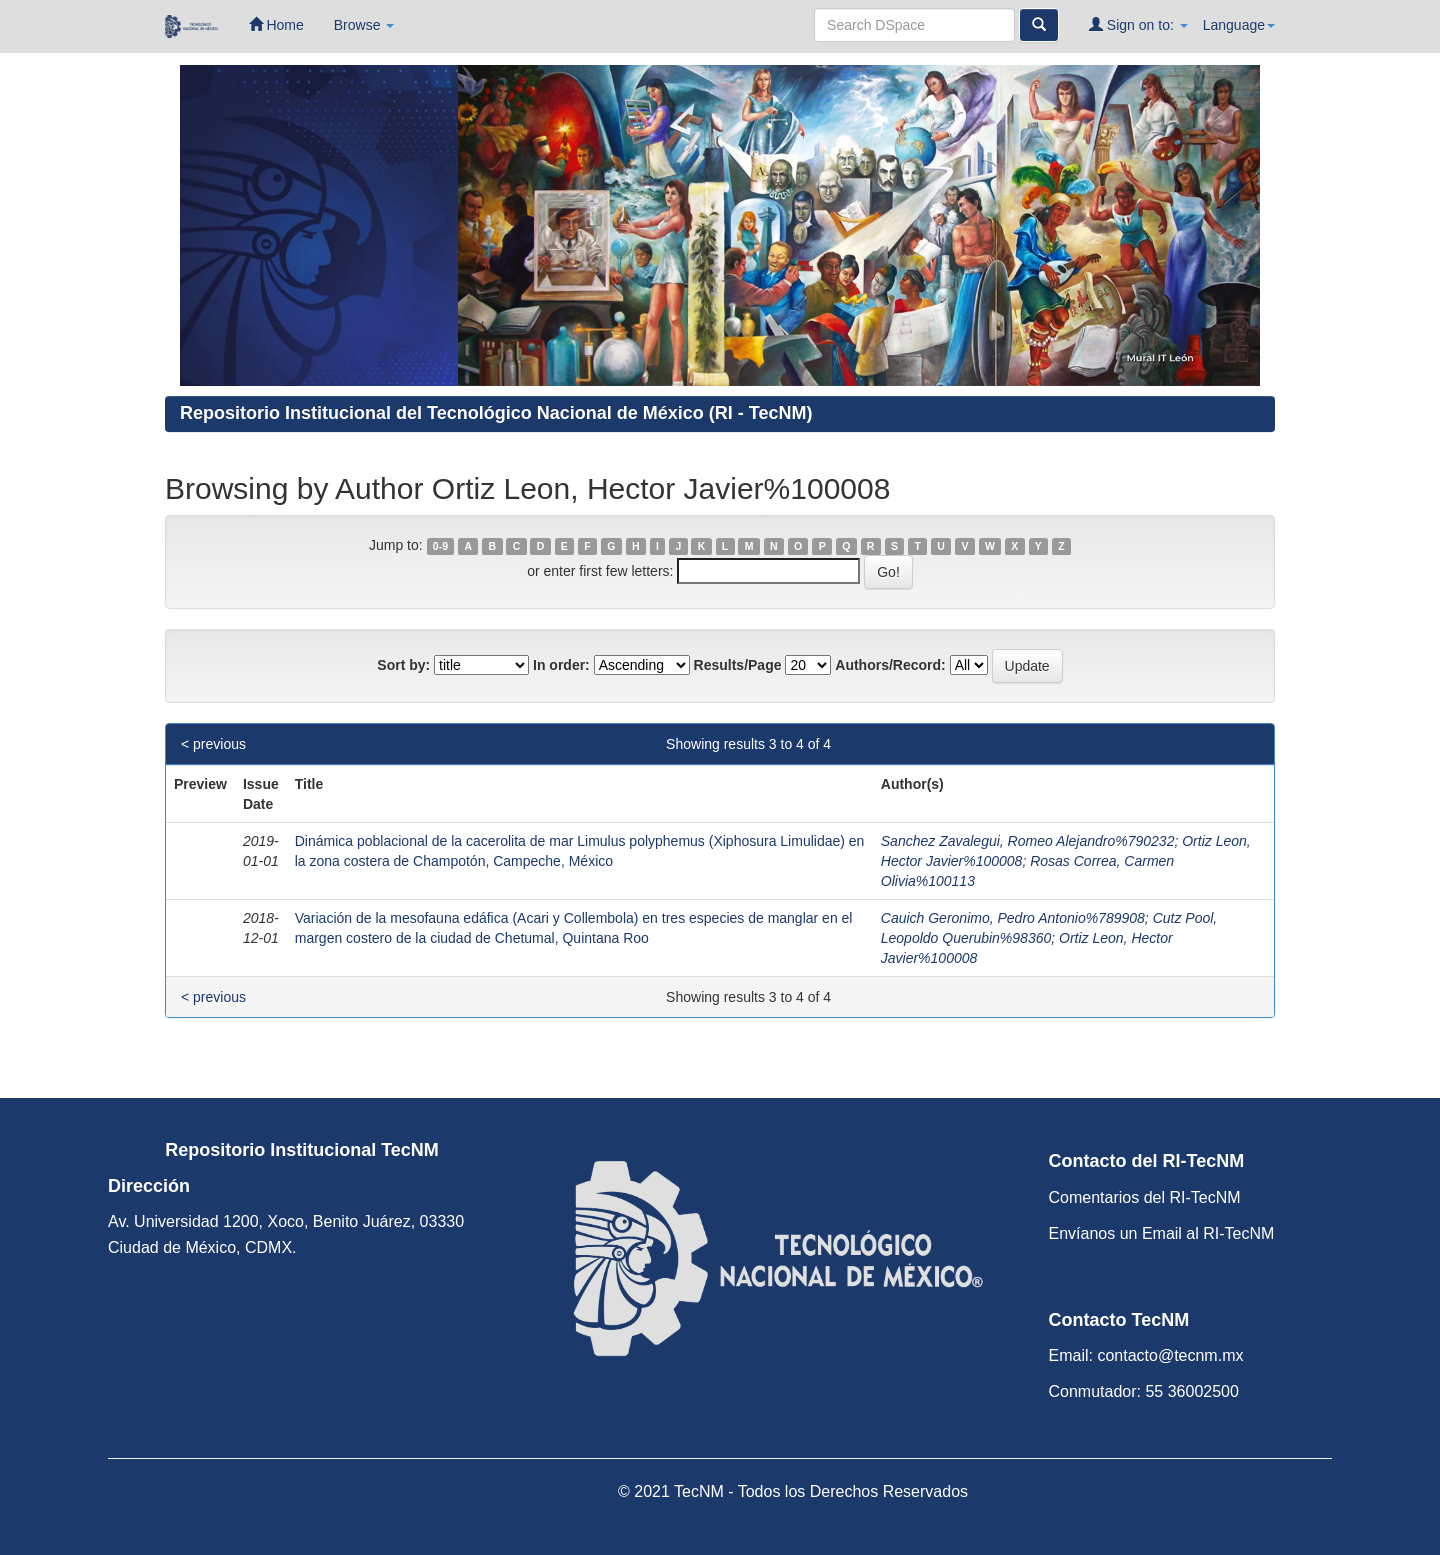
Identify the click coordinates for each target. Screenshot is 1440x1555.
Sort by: (403, 665)
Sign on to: (1138, 24)
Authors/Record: (890, 665)
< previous (213, 744)
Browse (364, 25)
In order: (561, 665)
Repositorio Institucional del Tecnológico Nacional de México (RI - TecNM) (496, 413)
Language (1239, 25)
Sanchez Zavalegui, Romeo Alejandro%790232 (1028, 841)
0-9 (440, 546)
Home (276, 24)
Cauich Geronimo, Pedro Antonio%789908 (1013, 918)
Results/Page (738, 665)
